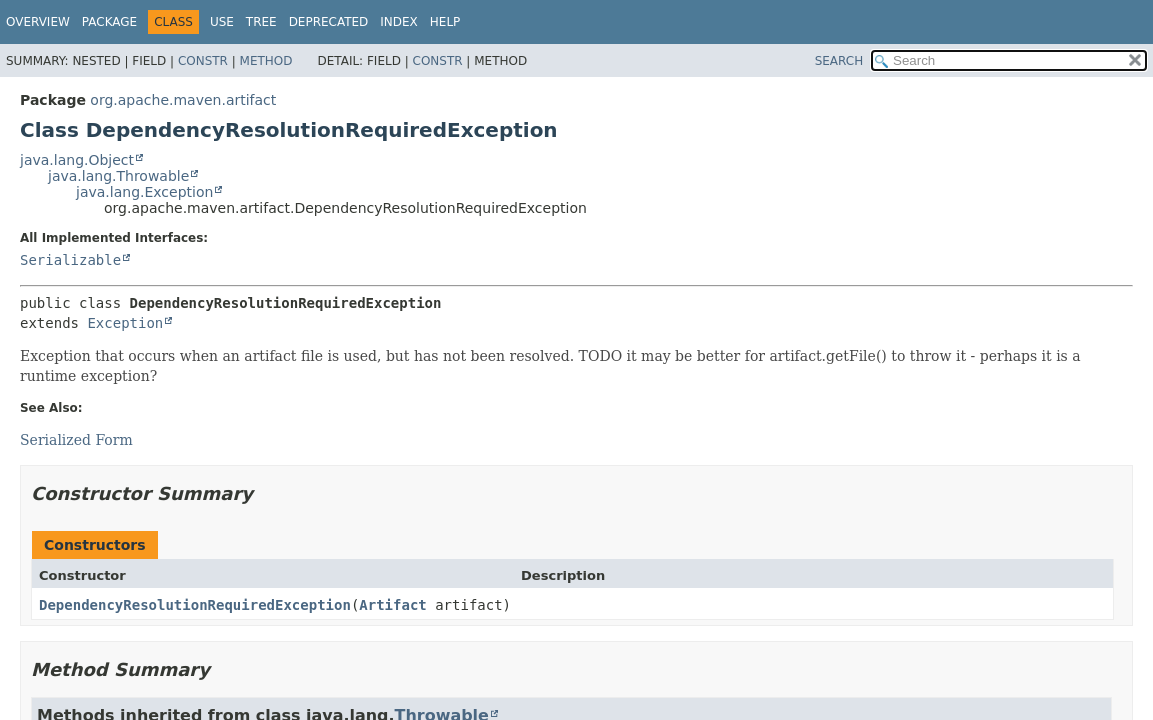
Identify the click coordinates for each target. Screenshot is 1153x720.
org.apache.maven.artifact (183, 100)
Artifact (392, 605)
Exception (125, 323)
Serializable (70, 260)
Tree (261, 22)
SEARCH (839, 61)
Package (109, 22)
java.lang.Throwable (118, 176)
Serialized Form (76, 440)
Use (222, 22)
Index (399, 22)
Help (445, 22)
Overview (38, 22)
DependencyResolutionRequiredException (195, 605)
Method (266, 61)
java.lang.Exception (144, 192)
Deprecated (329, 22)
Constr (203, 61)
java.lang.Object (77, 160)
